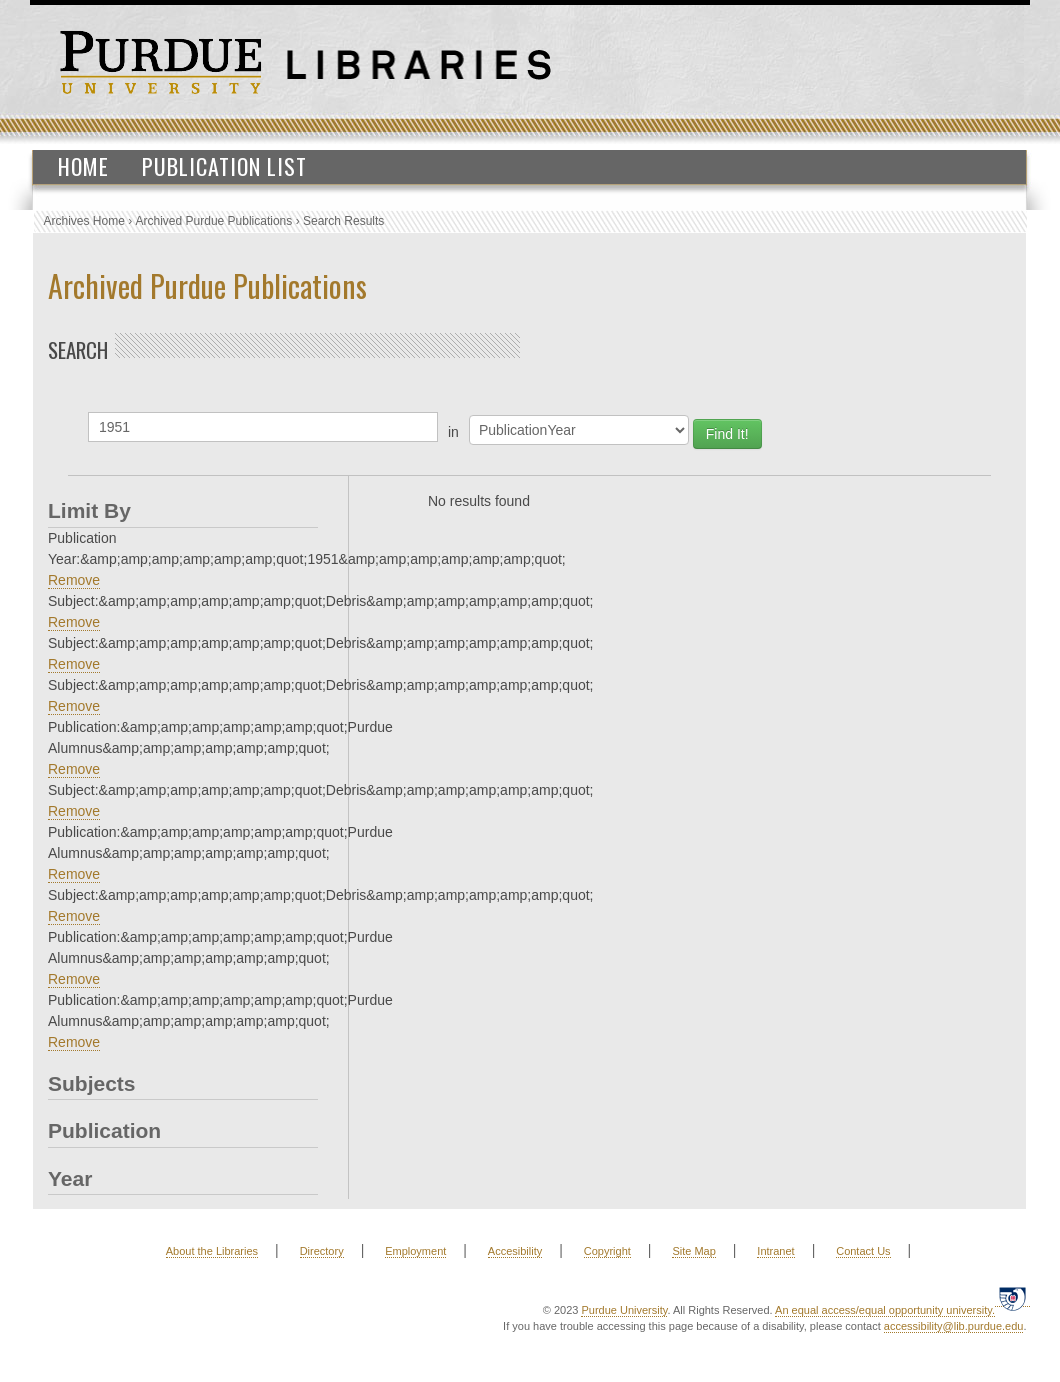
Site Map (693, 1251)
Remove (74, 580)
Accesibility (515, 1251)
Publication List (224, 166)
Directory (322, 1251)
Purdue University (624, 1310)
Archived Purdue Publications (214, 221)
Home (83, 166)
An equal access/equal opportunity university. (885, 1310)
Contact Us (863, 1251)
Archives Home (84, 221)
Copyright (607, 1251)
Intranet (775, 1251)
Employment (415, 1251)
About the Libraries (212, 1251)
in (453, 432)
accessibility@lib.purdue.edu (954, 1326)
